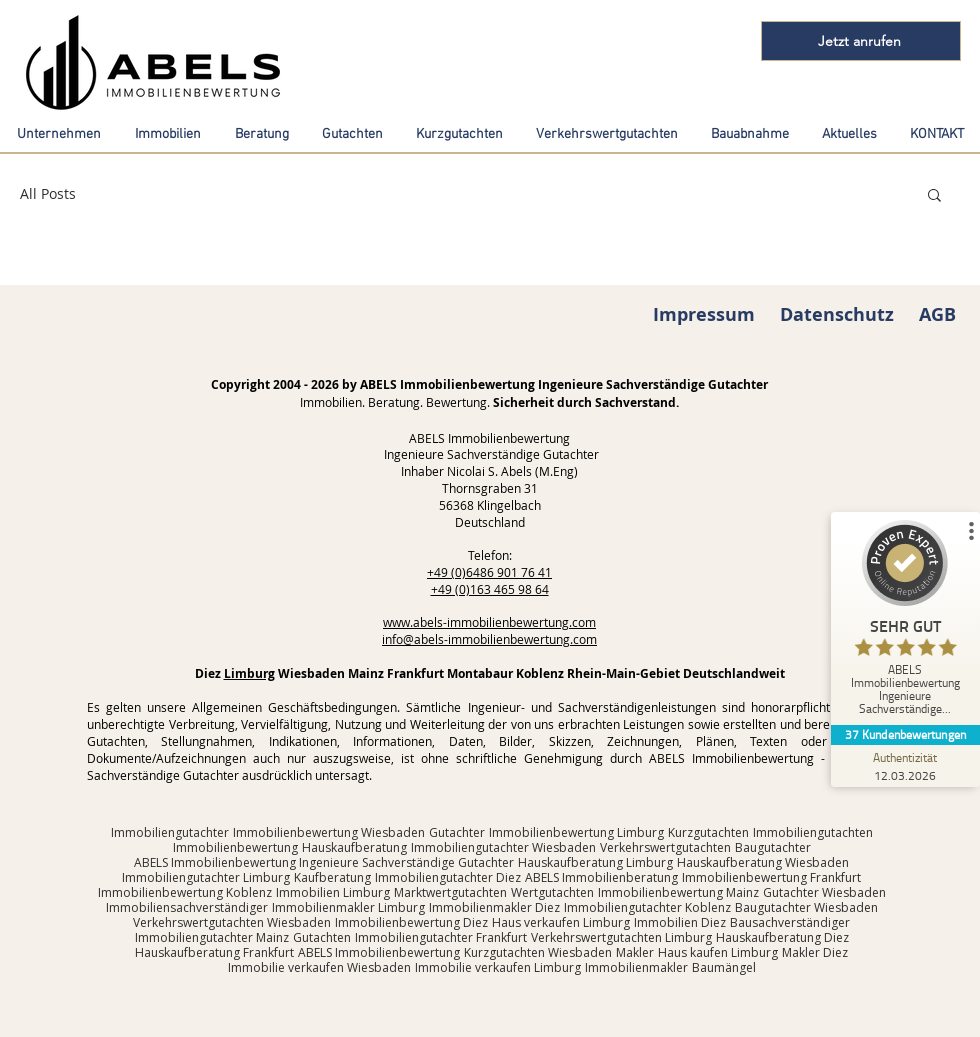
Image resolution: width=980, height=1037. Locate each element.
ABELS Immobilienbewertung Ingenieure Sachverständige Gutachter (324, 862)
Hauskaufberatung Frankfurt (214, 952)
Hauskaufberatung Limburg (595, 862)
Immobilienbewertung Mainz (678, 892)
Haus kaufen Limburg (718, 952)
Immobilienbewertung (235, 847)
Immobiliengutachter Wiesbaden (503, 847)
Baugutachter (773, 847)
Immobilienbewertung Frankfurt (771, 877)
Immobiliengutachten (813, 832)
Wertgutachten (552, 892)
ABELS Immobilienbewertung (379, 952)
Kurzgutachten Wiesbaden (538, 952)
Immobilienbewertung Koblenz (185, 892)
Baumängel (724, 967)
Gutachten (322, 937)
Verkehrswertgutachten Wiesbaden (232, 922)
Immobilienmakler (636, 967)
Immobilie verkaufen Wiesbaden (319, 967)
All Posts (48, 193)
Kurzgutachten (708, 832)
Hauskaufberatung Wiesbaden (763, 862)
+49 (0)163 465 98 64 (490, 589)
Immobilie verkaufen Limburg (498, 967)
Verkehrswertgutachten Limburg (621, 937)
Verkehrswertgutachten (665, 847)
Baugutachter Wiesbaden (806, 907)
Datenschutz (837, 314)
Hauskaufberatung (354, 847)
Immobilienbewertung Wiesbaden (329, 832)
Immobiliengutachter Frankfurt (441, 937)
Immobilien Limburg (333, 892)
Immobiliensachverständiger (187, 907)
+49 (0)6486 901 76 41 (489, 572)
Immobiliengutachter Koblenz (647, 907)
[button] (934, 196)
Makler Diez (815, 952)
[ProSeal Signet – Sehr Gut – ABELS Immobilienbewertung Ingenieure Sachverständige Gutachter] (907, 622)
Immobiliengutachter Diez (448, 877)
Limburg (249, 673)
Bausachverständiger (790, 922)
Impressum (704, 314)
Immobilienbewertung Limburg (576, 832)
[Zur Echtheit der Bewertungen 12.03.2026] (907, 766)
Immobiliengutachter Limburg (206, 877)
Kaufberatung (332, 877)
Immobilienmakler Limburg (348, 907)
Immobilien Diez (680, 922)
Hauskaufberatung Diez (782, 937)
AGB (937, 314)
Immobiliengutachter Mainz (212, 937)
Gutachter (457, 832)
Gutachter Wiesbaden (824, 892)
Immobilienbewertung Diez (411, 922)
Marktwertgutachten (450, 892)
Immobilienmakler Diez (494, 907)
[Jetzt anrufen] (861, 41)
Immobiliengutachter (170, 832)
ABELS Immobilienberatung (601, 877)
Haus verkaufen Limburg (561, 922)
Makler (635, 952)
